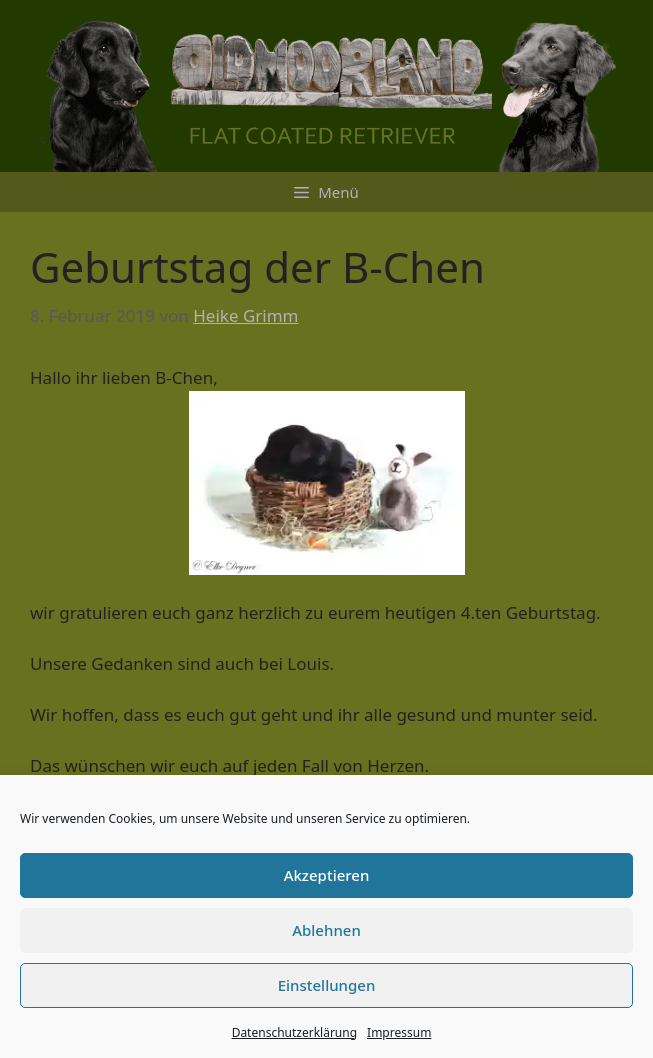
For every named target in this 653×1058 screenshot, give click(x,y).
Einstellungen (327, 985)
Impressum (399, 1032)
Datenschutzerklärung (294, 1032)
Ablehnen (326, 930)
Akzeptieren (327, 875)
